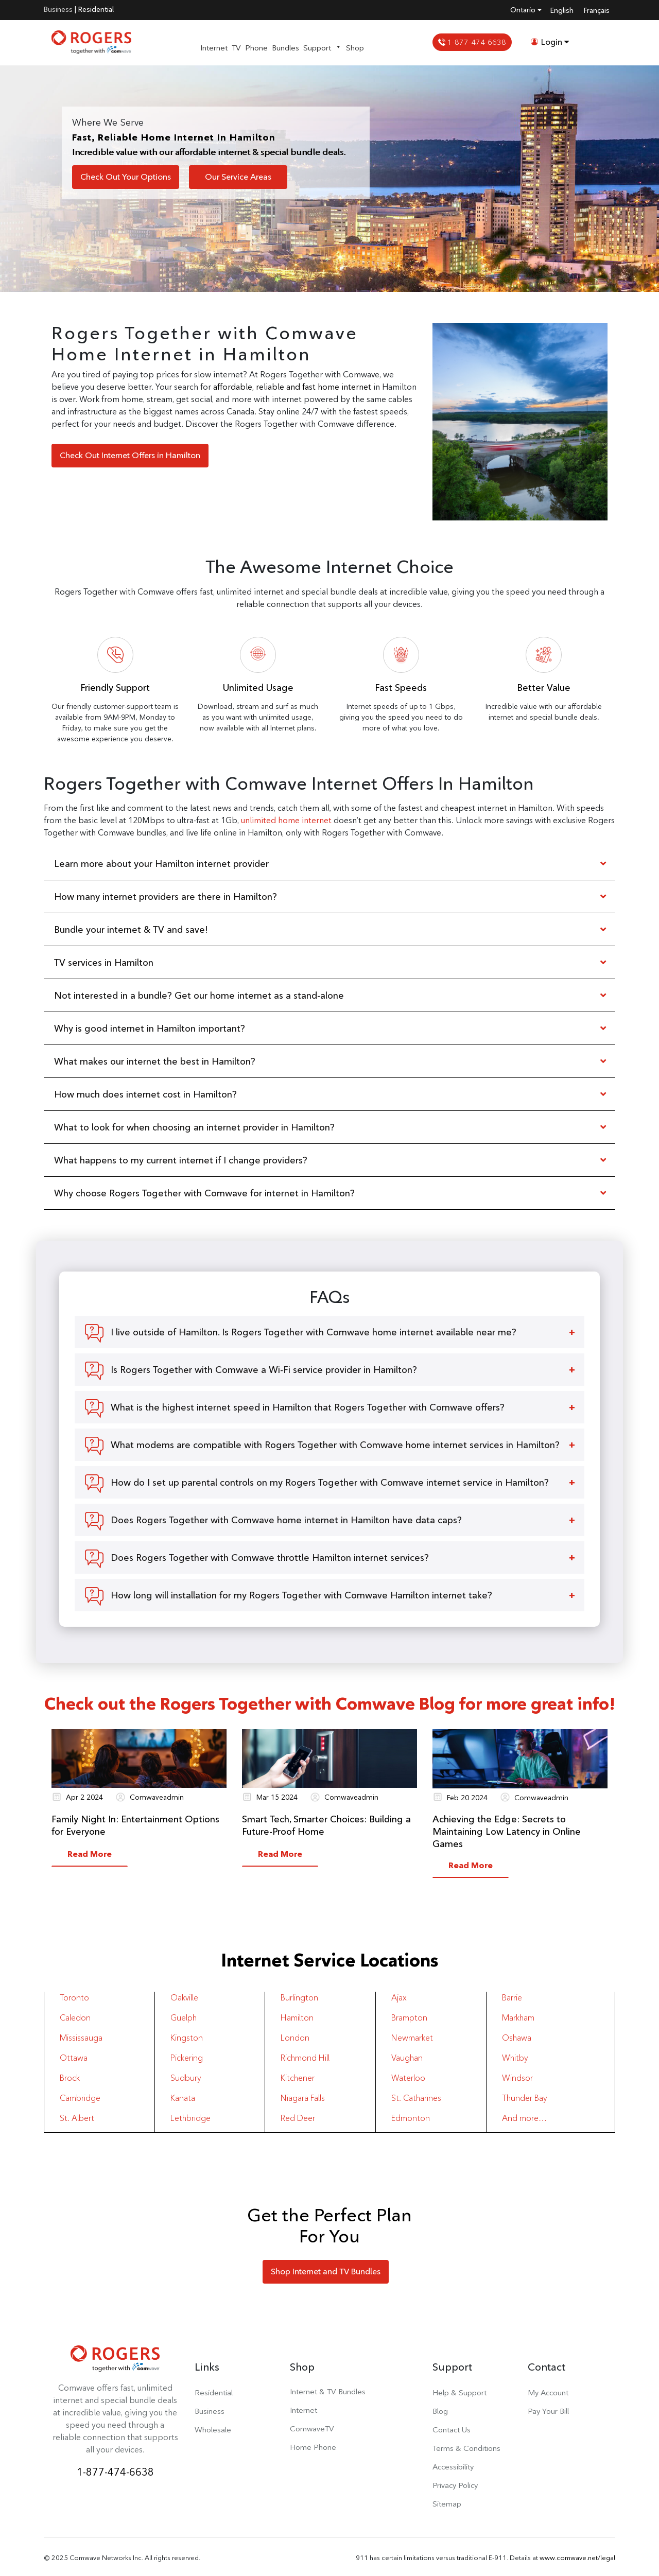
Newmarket (412, 2037)
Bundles (285, 48)
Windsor (517, 2078)
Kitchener (298, 2078)
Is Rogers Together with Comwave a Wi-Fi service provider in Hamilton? (264, 1370)
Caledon (75, 2017)
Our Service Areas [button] (238, 176)
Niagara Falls (303, 2098)
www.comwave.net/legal (577, 2557)
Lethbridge (190, 2118)
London (295, 2037)
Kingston (186, 2037)
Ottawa (74, 2057)
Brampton (409, 2017)
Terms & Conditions (466, 2448)
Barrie (512, 1997)
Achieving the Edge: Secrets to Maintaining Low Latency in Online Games (506, 1831)
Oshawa (516, 2037)
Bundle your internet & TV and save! (131, 929)
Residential (96, 9)
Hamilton (297, 2017)
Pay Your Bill (548, 2411)
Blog (440, 2411)
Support (322, 48)
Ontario (526, 9)
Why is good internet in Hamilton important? (149, 1028)
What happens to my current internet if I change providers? (180, 1160)
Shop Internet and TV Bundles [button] (325, 2271)
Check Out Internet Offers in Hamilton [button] (130, 455)
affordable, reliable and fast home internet (292, 386)
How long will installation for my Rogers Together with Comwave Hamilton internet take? (301, 1595)
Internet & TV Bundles (328, 2391)
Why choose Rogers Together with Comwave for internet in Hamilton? (204, 1193)
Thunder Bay (524, 2098)
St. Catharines (416, 2098)
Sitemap (446, 2504)
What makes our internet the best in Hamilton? (154, 1061)
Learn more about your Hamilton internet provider (161, 863)
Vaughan (407, 2057)
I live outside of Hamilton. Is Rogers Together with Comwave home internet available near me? (313, 1332)
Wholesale (213, 2429)
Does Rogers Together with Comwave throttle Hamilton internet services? (270, 1557)
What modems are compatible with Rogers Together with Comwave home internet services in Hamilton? (335, 1445)
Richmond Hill (305, 2057)
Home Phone (313, 2447)
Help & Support (459, 2392)
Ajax (399, 1997)
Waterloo (408, 2078)
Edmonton (410, 2118)
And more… (524, 2118)
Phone (256, 48)
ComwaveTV (312, 2428)
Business (58, 9)
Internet (214, 48)
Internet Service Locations (329, 1960)
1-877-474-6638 (472, 42)
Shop (355, 48)
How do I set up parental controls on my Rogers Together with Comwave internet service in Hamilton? (330, 1482)
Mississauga (81, 2037)
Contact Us (451, 2429)
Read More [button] (89, 1854)
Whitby (515, 2057)
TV (236, 48)
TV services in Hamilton (103, 962)
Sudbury (185, 2078)
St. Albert (77, 2118)
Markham (518, 2017)
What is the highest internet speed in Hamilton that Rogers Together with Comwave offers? (308, 1407)
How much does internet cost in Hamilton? (145, 1094)
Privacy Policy (455, 2485)
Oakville (184, 1997)
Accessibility (453, 2466)
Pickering (186, 2057)
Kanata (182, 2098)
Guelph (183, 2017)
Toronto (74, 1997)
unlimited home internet (286, 820)
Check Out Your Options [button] (125, 176)
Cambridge (80, 2098)
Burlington (299, 1997)
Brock (70, 2078)
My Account (548, 2392)
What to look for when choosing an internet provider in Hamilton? (194, 1127)
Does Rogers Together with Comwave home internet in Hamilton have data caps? (286, 1520)
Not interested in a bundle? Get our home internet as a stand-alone (199, 995)
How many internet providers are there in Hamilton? (165, 896)
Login (550, 42)
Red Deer (298, 2118)
